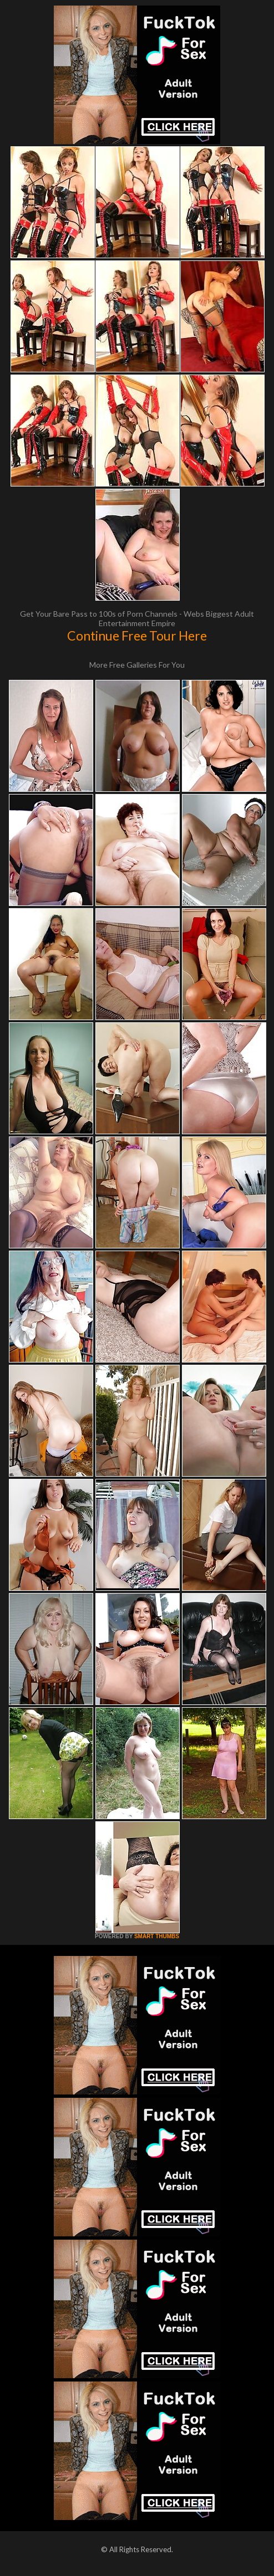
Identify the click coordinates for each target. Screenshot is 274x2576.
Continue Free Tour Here (137, 635)
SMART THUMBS (156, 1936)
